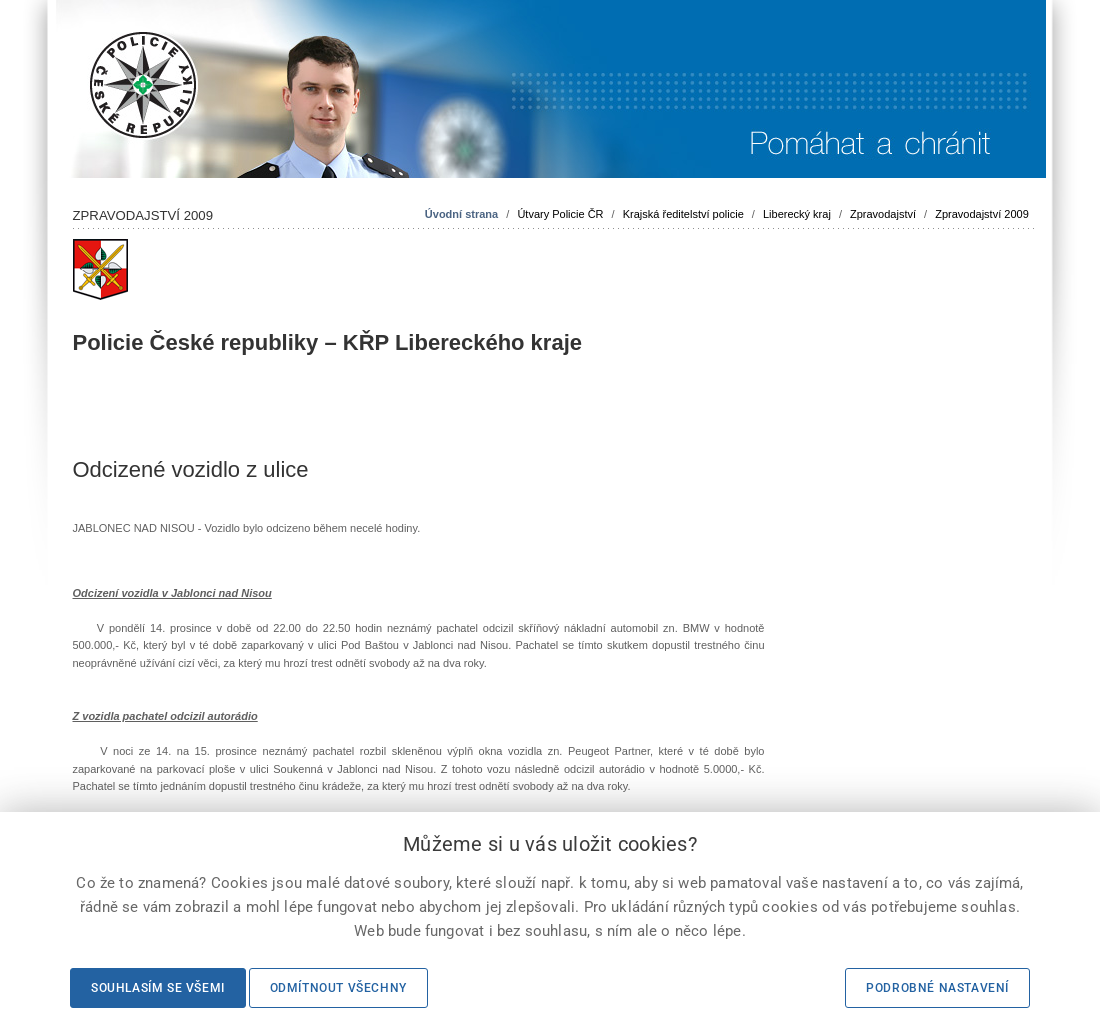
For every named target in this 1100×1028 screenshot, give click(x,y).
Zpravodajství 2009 (982, 214)
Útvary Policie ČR (560, 214)
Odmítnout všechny (338, 988)
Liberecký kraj (797, 214)
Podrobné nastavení (937, 988)
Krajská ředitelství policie (683, 214)
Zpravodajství (883, 214)
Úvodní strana (461, 214)
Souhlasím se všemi (158, 988)
